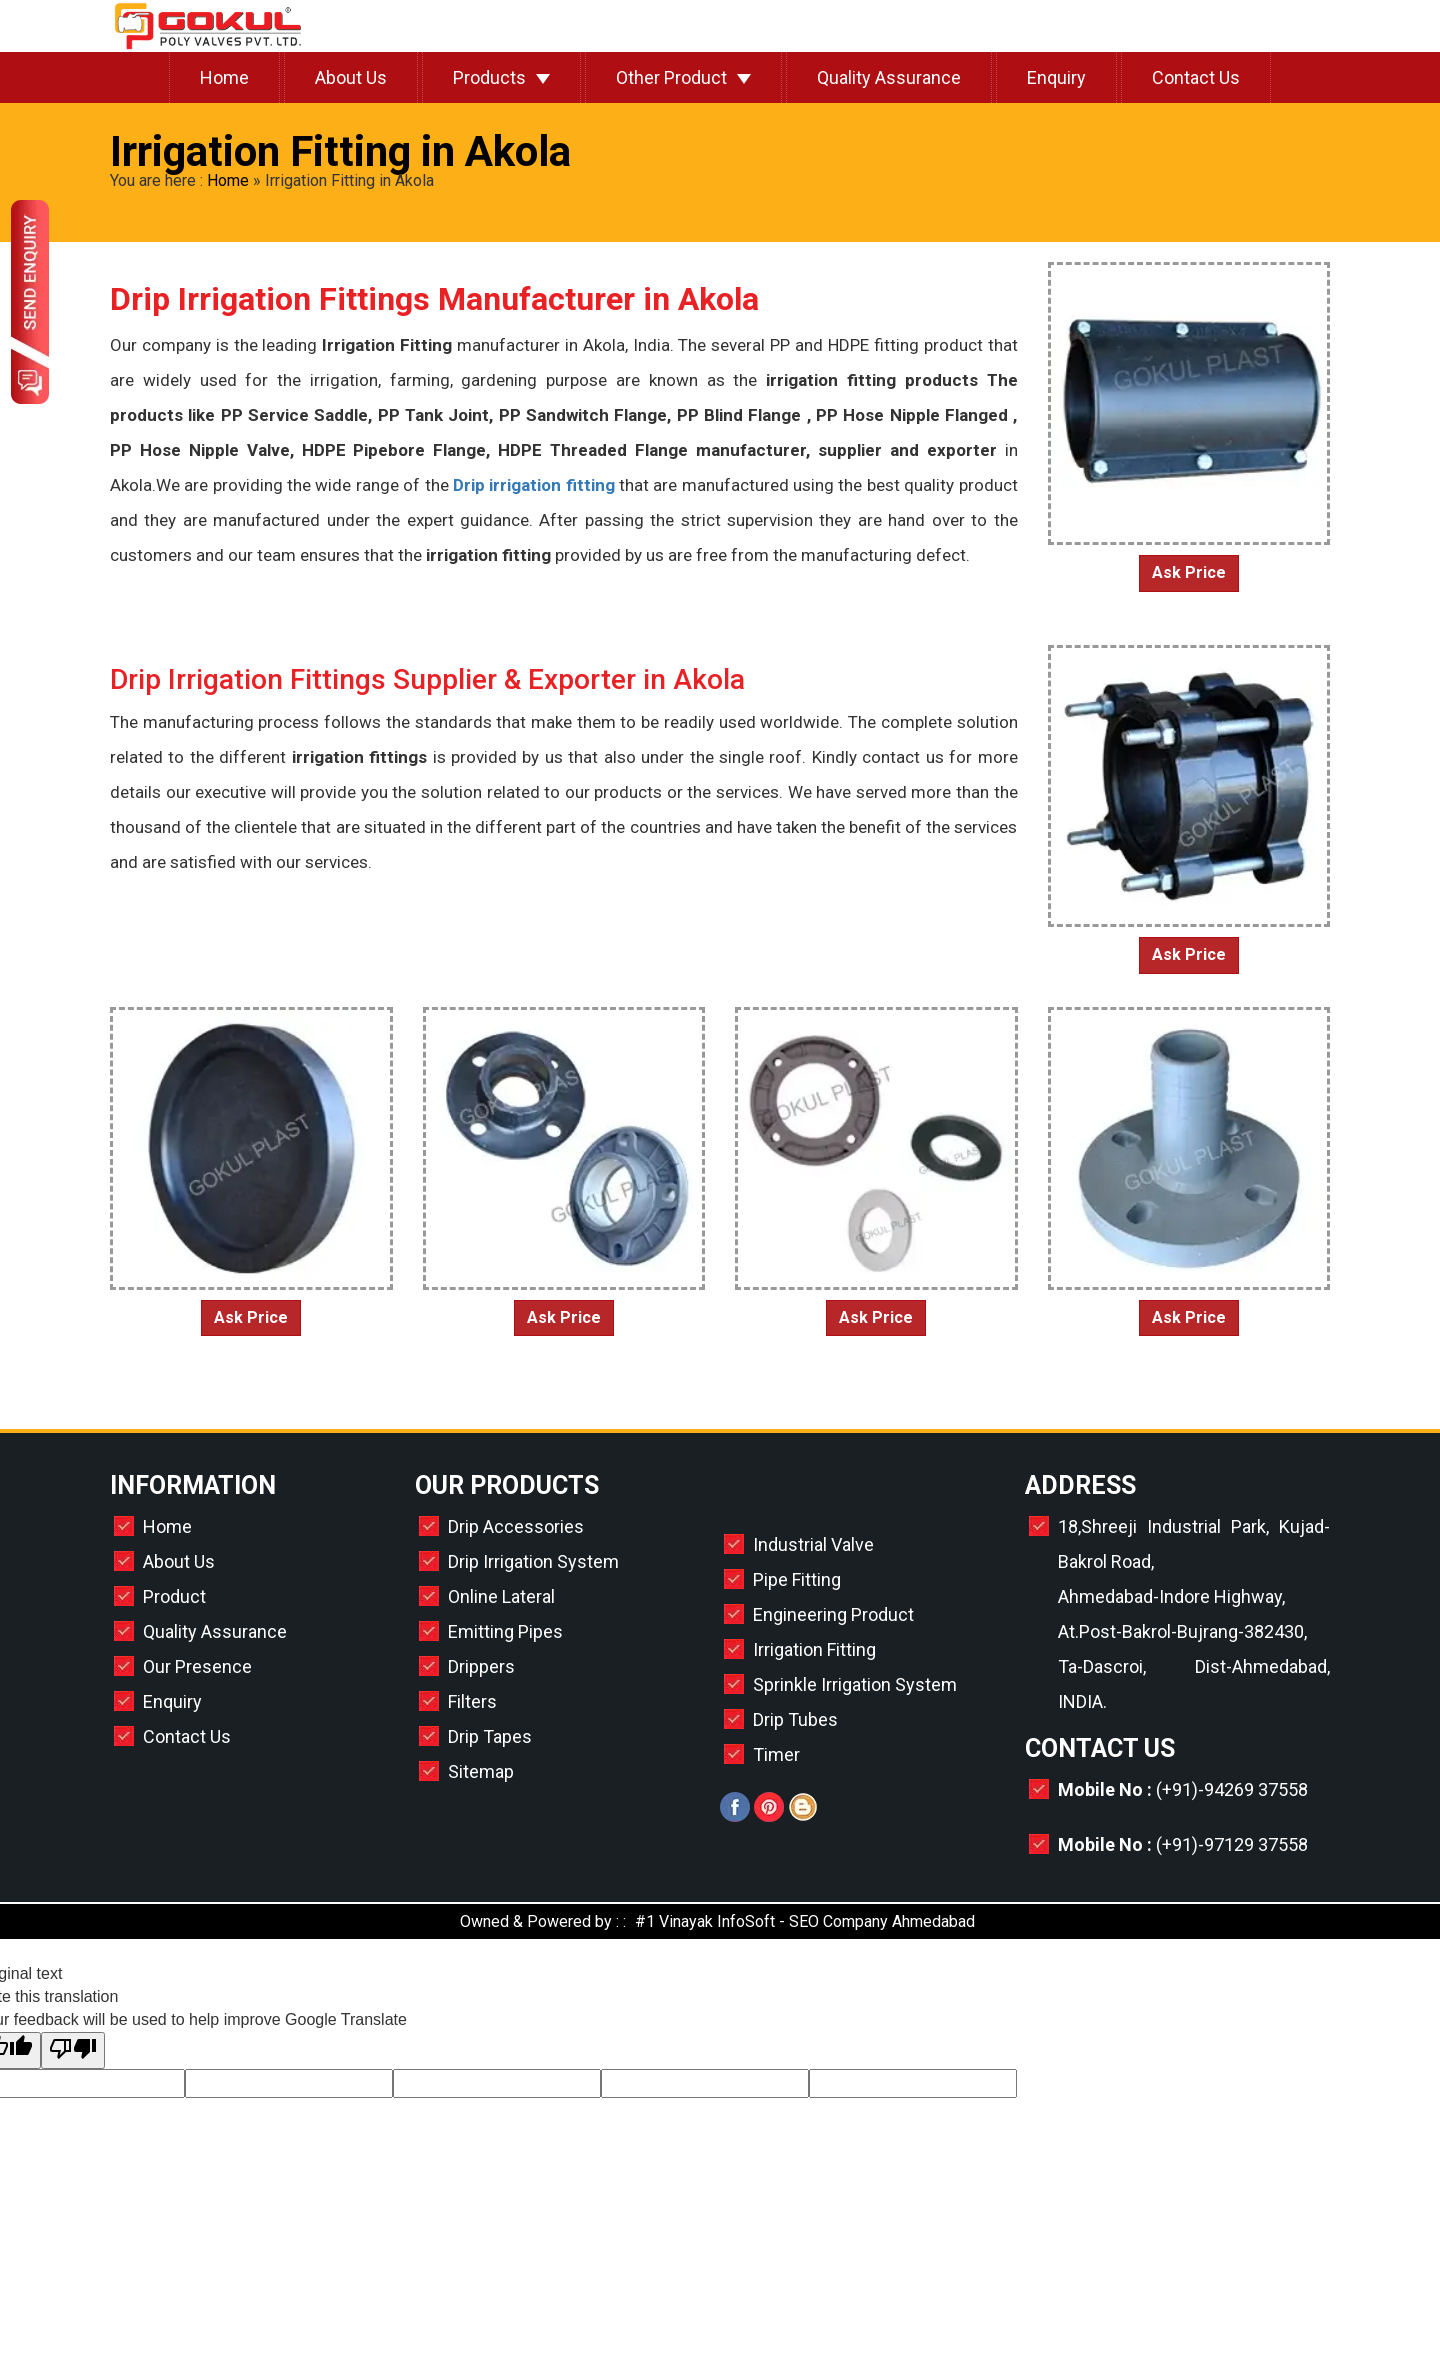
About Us (351, 77)
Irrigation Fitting (814, 1649)
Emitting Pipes (505, 1631)
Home (224, 77)
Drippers (481, 1666)
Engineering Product (833, 1614)
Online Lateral (501, 1596)
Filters (472, 1701)
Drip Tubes (795, 1719)
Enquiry (1056, 77)
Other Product (671, 77)
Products (489, 77)
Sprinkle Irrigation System (855, 1684)
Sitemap (481, 1771)
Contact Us (1196, 77)
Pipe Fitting (797, 1579)
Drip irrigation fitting (532, 485)
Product (174, 1596)
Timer (776, 1754)
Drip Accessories (516, 1526)
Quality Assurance (889, 77)
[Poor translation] (73, 2050)
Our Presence (197, 1666)
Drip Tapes (490, 1736)
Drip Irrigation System (533, 1561)
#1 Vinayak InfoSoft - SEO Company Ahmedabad (805, 1921)
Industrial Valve (813, 1544)
